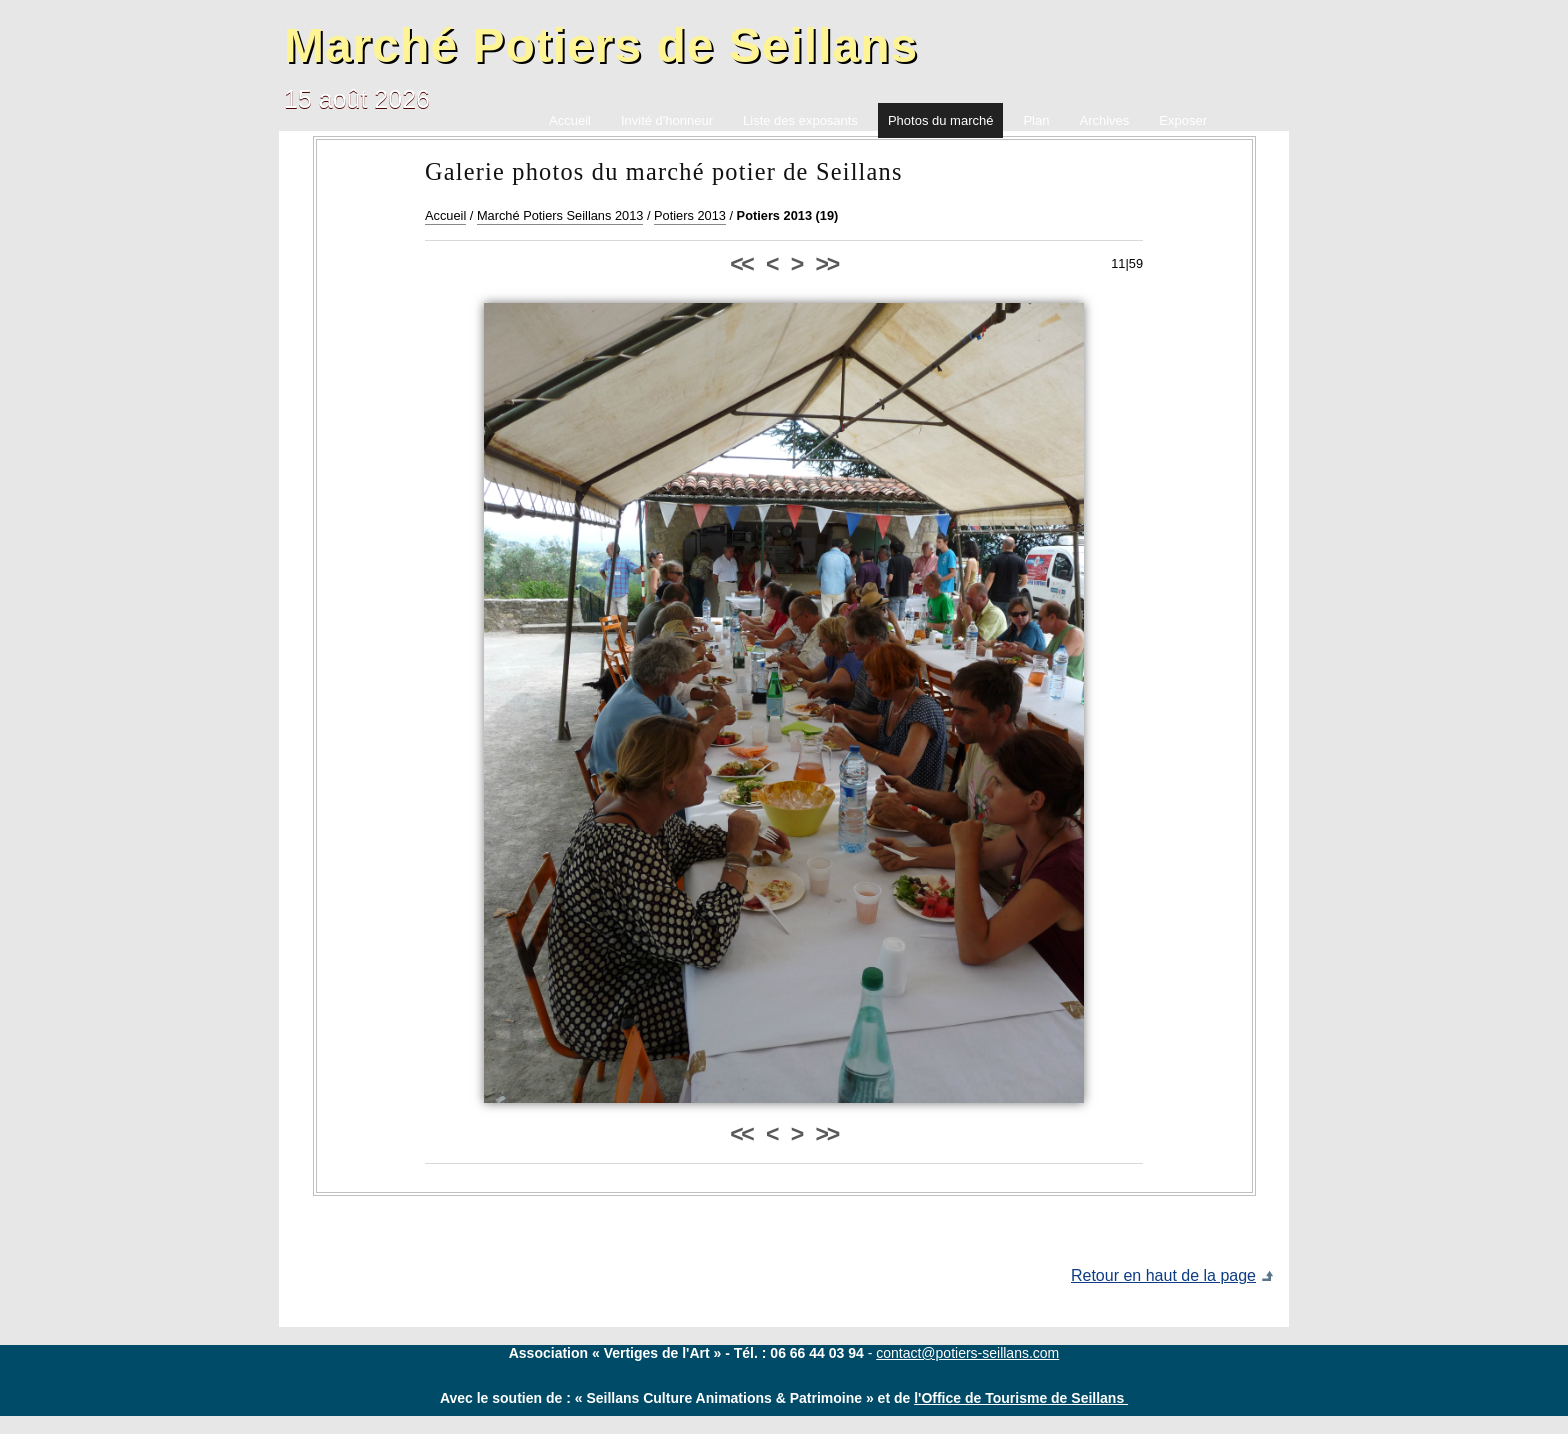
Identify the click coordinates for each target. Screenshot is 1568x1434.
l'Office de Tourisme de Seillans (1021, 1398)
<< (741, 264)
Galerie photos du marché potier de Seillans (664, 171)
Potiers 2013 (690, 215)
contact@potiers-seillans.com (967, 1353)
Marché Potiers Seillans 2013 (560, 215)
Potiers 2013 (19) (788, 215)
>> (827, 264)
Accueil (445, 215)
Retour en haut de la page (1163, 1275)
